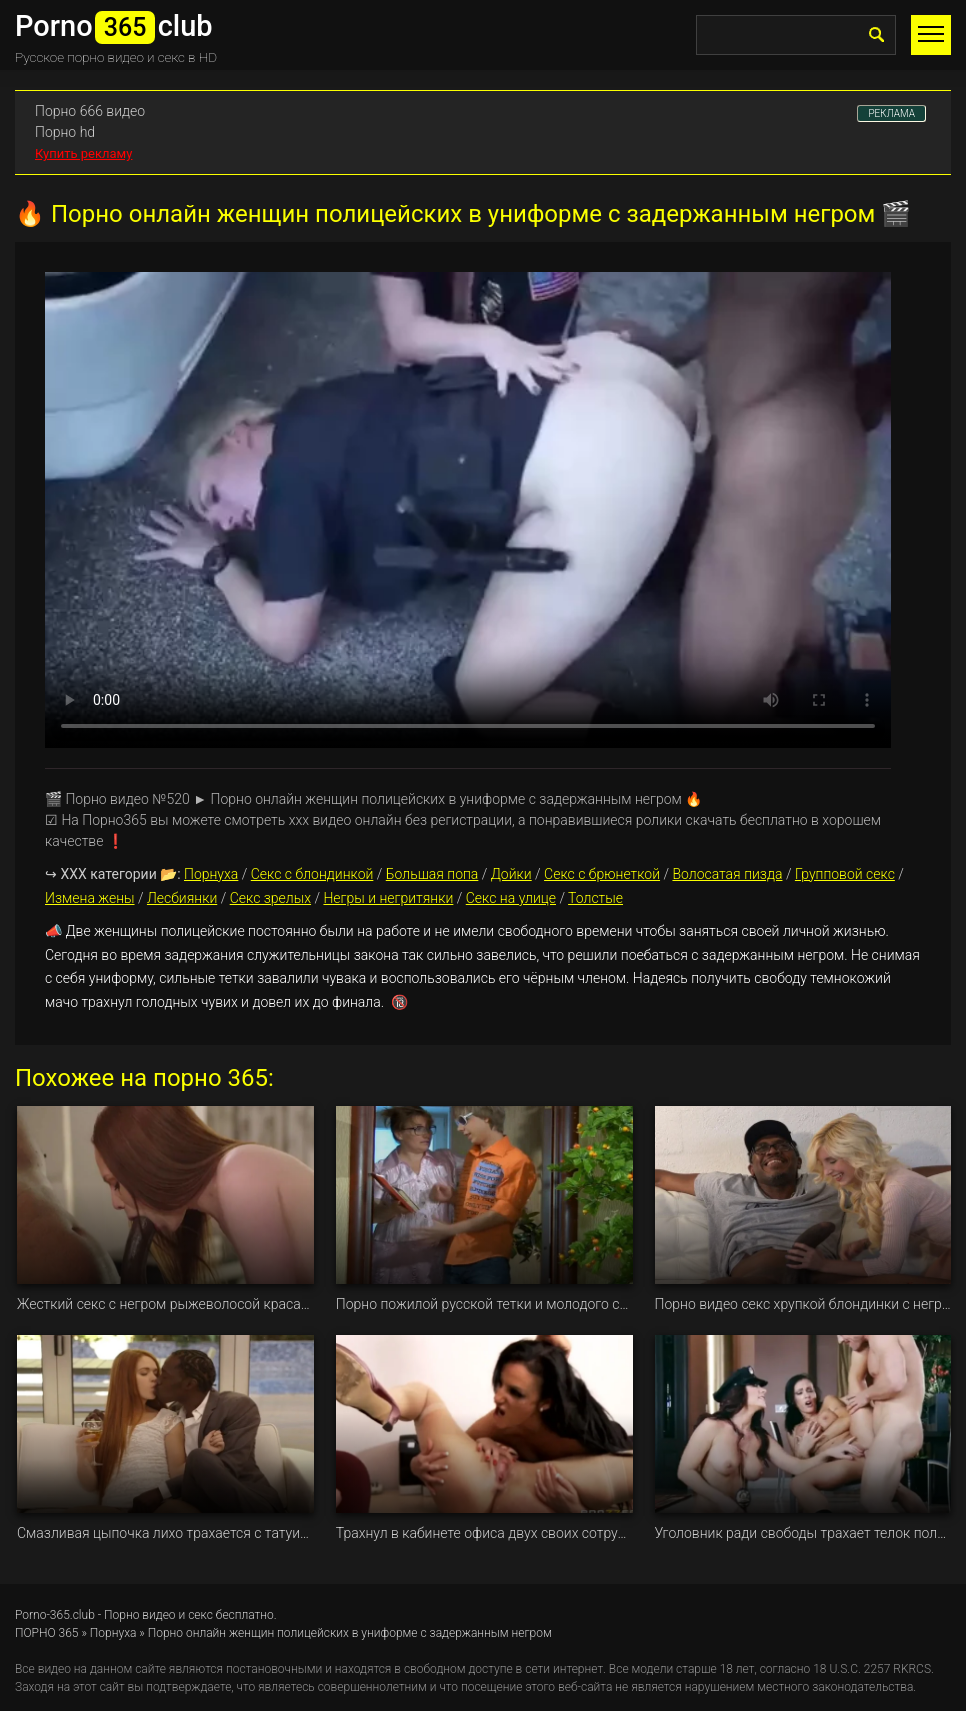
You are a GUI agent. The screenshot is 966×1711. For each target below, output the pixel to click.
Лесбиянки (182, 898)
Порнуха (211, 874)
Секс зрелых (270, 898)
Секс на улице (511, 898)
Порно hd (65, 132)
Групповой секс (845, 874)
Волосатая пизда (727, 874)
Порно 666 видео (90, 111)
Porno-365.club (55, 1615)
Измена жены (90, 898)
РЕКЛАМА (891, 113)
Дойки (511, 874)
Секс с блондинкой (312, 874)
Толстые (595, 898)
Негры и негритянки (388, 898)
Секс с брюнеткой (602, 874)
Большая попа (432, 874)
